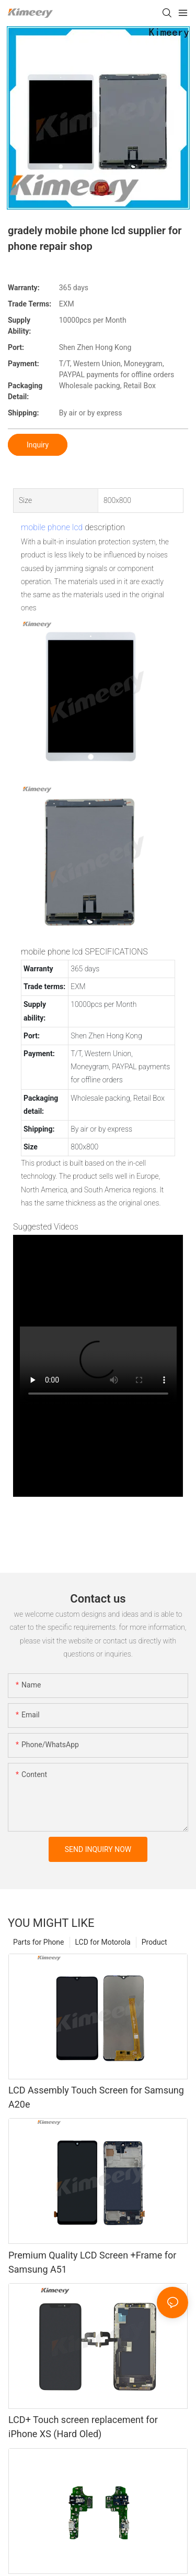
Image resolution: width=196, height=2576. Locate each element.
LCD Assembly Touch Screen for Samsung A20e (96, 2097)
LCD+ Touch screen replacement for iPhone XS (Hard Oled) (83, 2426)
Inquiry (38, 445)
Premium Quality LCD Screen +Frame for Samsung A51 (92, 2262)
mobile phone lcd (52, 527)
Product (154, 1942)
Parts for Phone (38, 1942)
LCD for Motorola (103, 1942)
